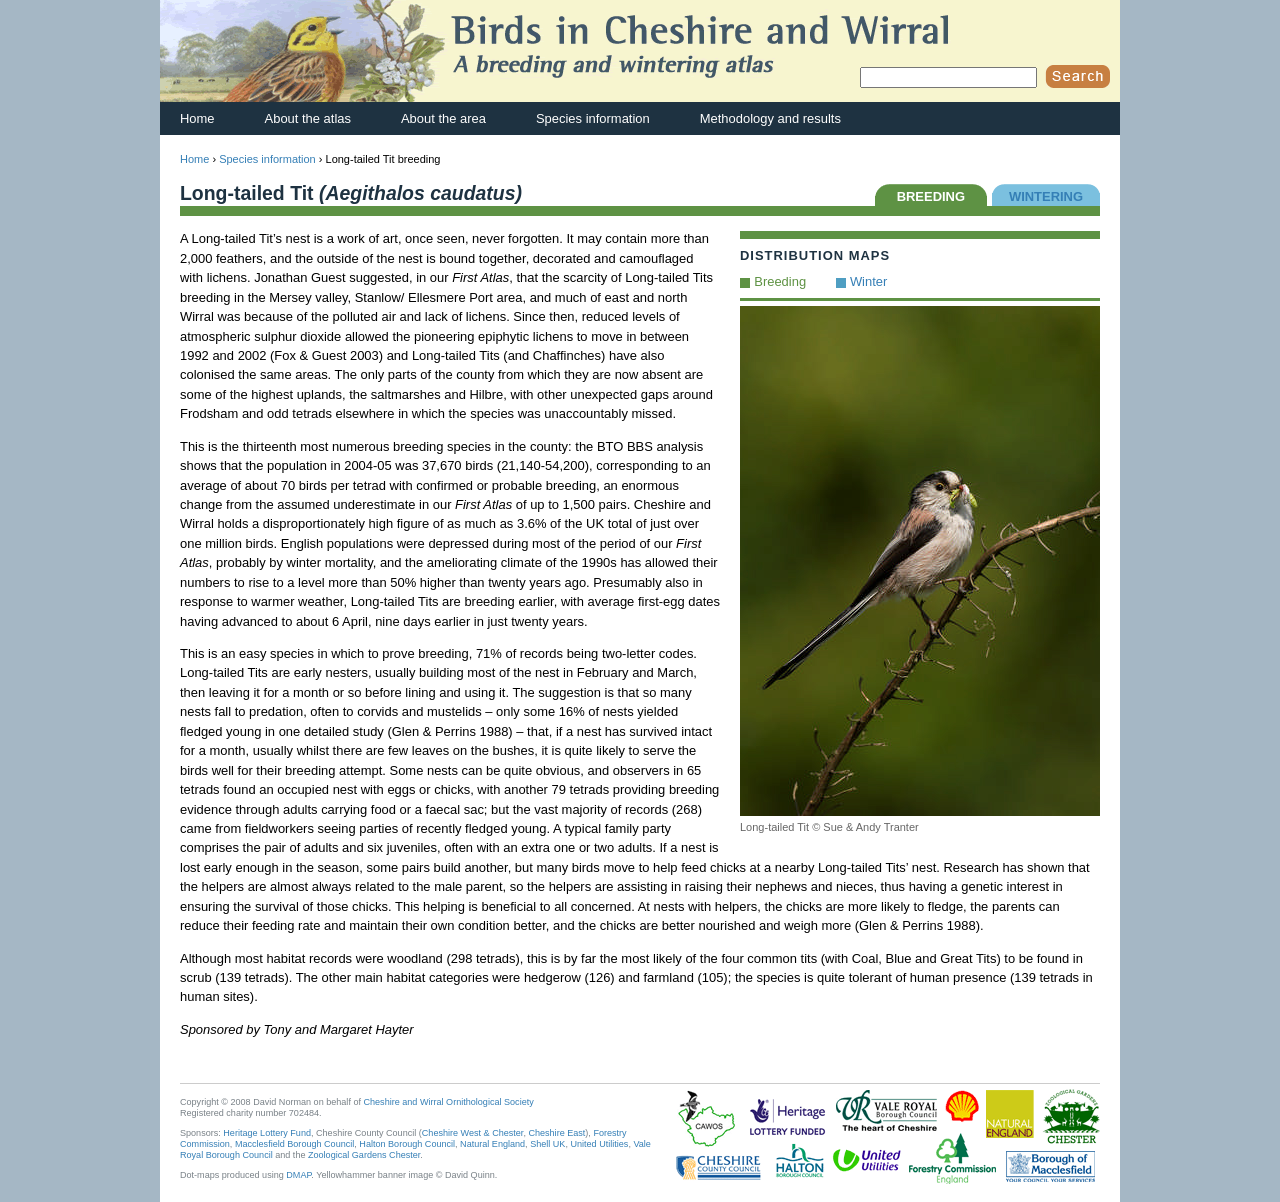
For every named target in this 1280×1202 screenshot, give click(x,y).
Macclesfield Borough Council (294, 1144)
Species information (593, 118)
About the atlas (308, 118)
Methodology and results (770, 118)
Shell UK (547, 1144)
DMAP (298, 1175)
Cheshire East (556, 1133)
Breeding (780, 281)
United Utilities (599, 1144)
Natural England (492, 1144)
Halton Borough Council (407, 1144)
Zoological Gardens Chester (364, 1155)
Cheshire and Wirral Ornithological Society (449, 1102)
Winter (868, 281)
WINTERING (1046, 196)
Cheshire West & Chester (473, 1133)
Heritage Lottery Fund (267, 1133)
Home (197, 118)
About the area (443, 118)
